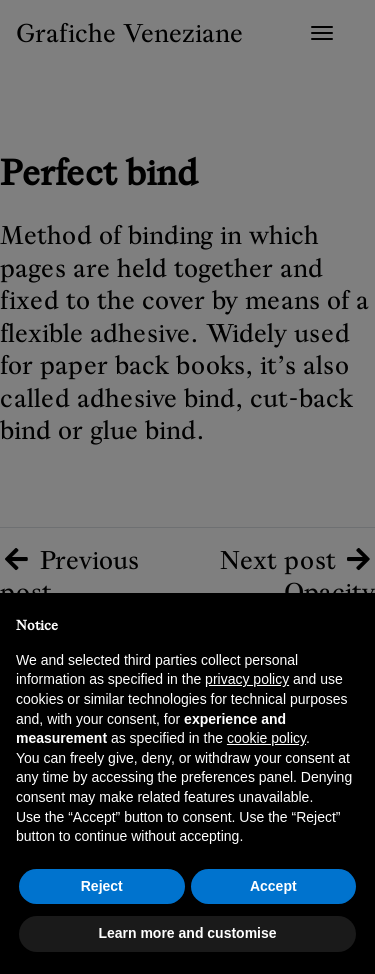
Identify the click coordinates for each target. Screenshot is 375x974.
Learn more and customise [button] (187, 933)
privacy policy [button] (247, 679)
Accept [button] (273, 886)
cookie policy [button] (266, 738)
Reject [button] (102, 886)
